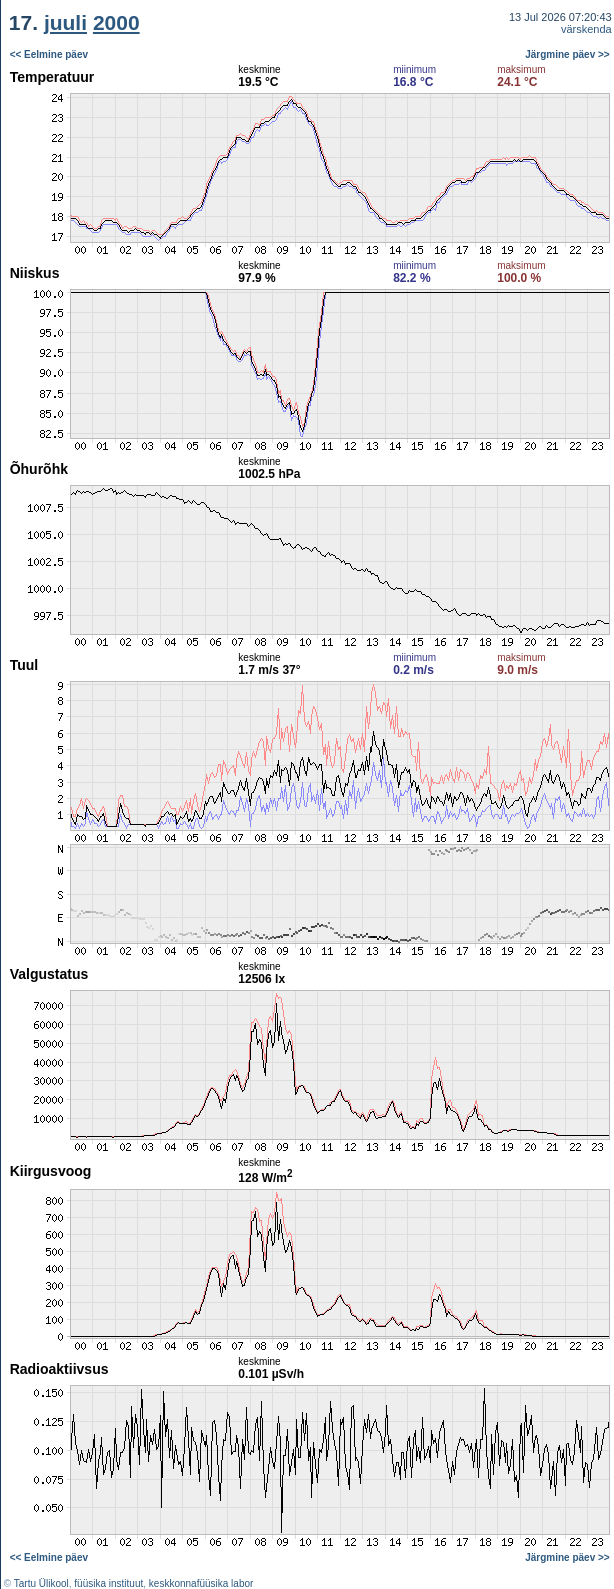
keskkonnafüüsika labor (201, 1583)
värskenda (586, 29)
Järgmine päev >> (567, 54)
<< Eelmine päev (49, 54)
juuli (65, 22)
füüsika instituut (108, 1583)
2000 (116, 22)
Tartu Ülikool (41, 1583)
